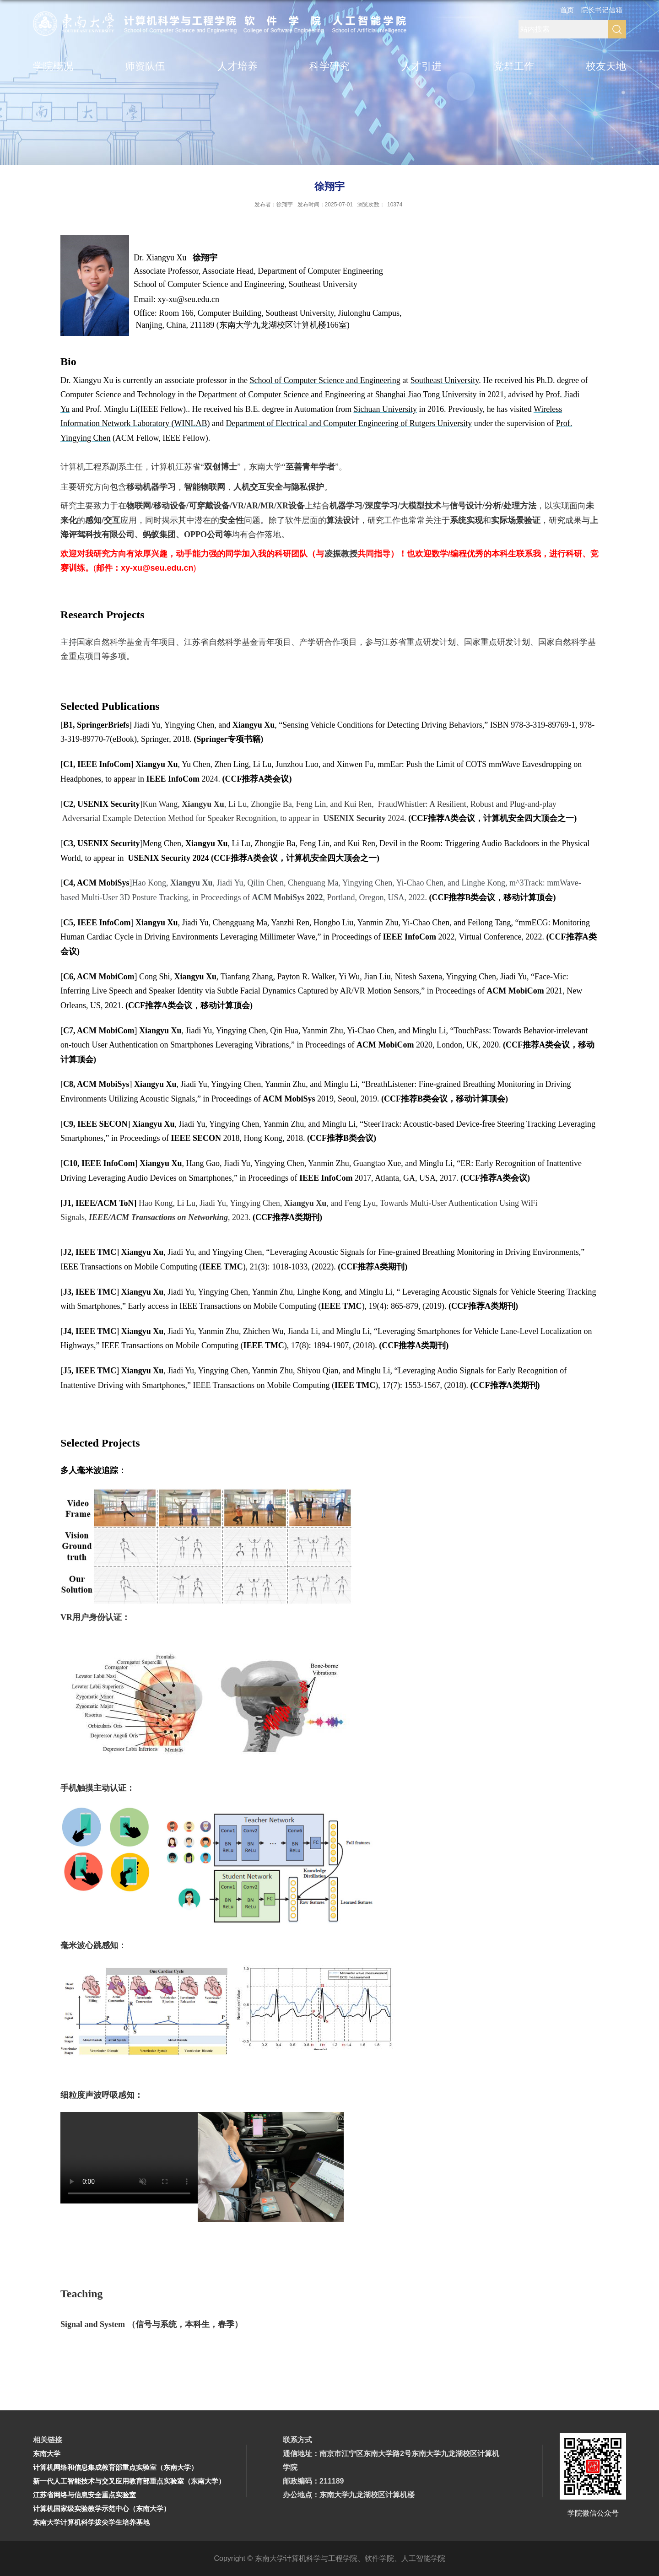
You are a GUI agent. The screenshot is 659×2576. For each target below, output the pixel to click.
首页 (567, 10)
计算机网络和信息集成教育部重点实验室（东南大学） (115, 2467)
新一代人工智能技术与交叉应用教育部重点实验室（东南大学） (129, 2481)
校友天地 (606, 66)
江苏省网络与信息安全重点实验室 (84, 2495)
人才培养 (237, 66)
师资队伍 (145, 66)
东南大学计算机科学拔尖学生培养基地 (91, 2522)
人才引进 (421, 66)
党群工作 (514, 66)
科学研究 (329, 66)
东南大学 (46, 2453)
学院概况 (53, 66)
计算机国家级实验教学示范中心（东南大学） (101, 2508)
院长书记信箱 (601, 10)
